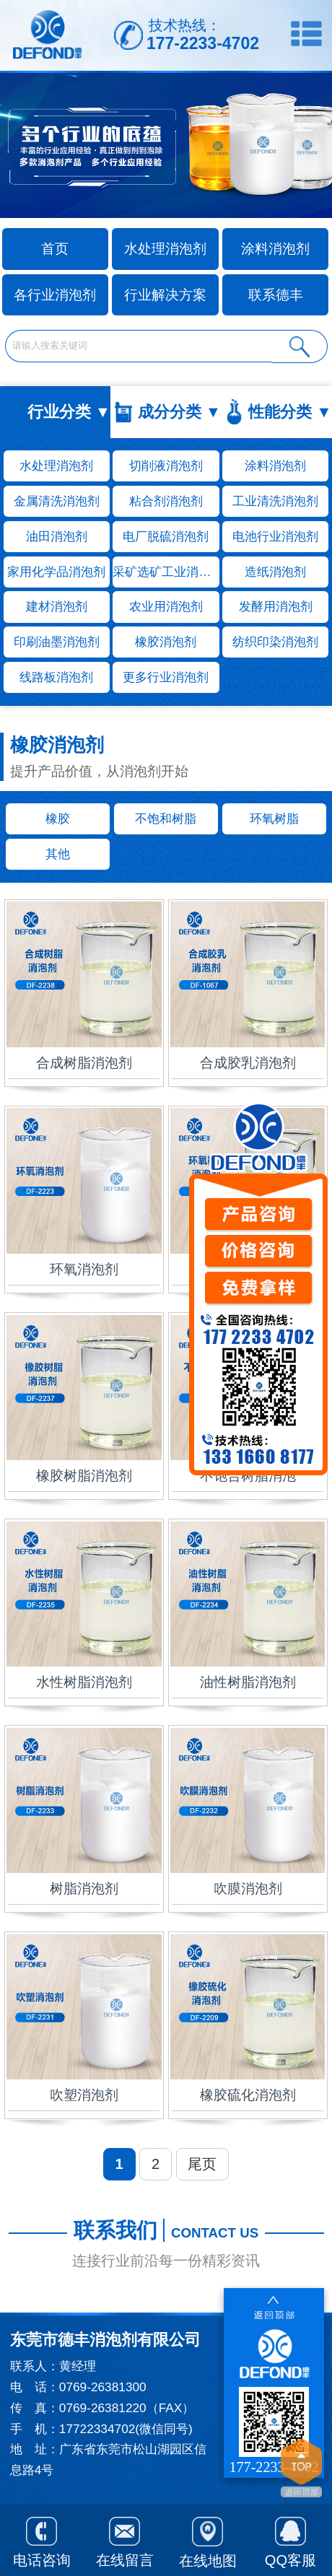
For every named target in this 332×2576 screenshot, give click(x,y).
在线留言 (125, 2539)
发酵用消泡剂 (276, 606)
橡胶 (57, 818)
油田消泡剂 (56, 536)
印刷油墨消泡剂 (57, 641)
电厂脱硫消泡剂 (166, 536)
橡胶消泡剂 (165, 641)
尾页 (202, 2164)
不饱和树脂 (165, 818)
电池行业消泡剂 (275, 536)
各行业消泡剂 (55, 294)
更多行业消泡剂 (166, 677)
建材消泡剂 (56, 606)
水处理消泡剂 (165, 248)
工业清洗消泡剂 (275, 501)
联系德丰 (275, 294)
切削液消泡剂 (166, 465)
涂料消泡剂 (275, 248)
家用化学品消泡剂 (56, 571)
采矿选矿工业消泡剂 (166, 571)
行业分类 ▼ (68, 412)
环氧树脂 (274, 818)
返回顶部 (301, 2470)
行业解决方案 (165, 294)
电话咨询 (42, 2539)
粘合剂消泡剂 (166, 501)
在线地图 (208, 2539)
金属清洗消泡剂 (57, 501)
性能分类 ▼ (289, 412)
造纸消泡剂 (275, 571)
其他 (57, 854)
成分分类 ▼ (179, 412)
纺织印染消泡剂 (275, 641)
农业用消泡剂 (166, 606)
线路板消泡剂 (56, 677)
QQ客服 (290, 2539)
